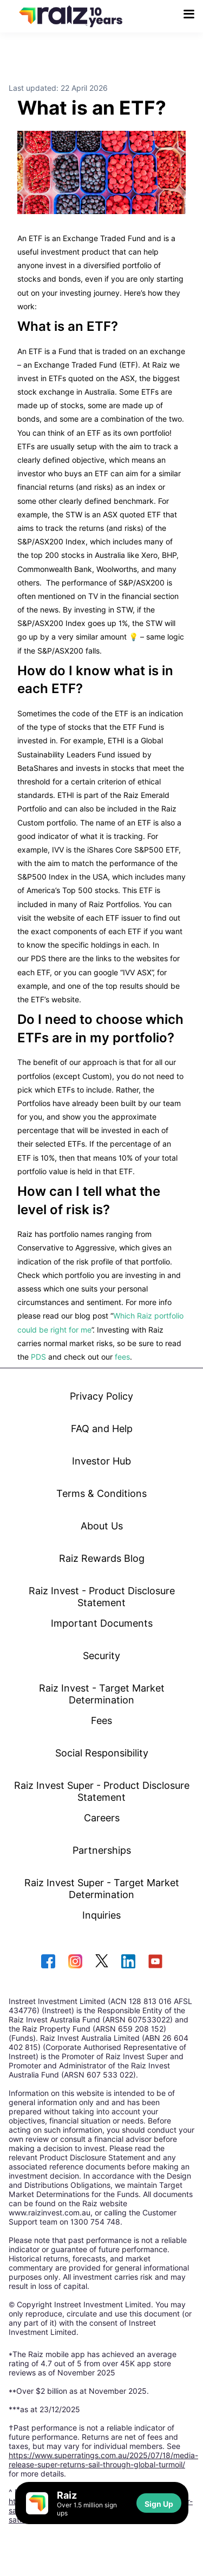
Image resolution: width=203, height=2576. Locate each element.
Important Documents (102, 1623)
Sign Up (159, 2503)
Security (101, 1655)
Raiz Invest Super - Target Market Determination (101, 1888)
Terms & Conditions (101, 1493)
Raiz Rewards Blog (102, 1558)
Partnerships (102, 1850)
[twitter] (101, 1961)
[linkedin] (128, 1962)
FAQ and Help (102, 1428)
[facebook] (48, 1962)
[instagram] (75, 1962)
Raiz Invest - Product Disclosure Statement (102, 1596)
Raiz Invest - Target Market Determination (102, 1694)
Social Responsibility (101, 1753)
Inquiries (101, 1915)
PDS (38, 1356)
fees (122, 1356)
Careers (102, 1817)
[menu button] (189, 14)
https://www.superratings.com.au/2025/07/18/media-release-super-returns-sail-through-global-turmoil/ (103, 2460)
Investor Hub (101, 1461)
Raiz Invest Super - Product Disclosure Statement (101, 1791)
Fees (101, 1720)
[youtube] (155, 1962)
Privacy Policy (101, 1396)
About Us (102, 1526)
